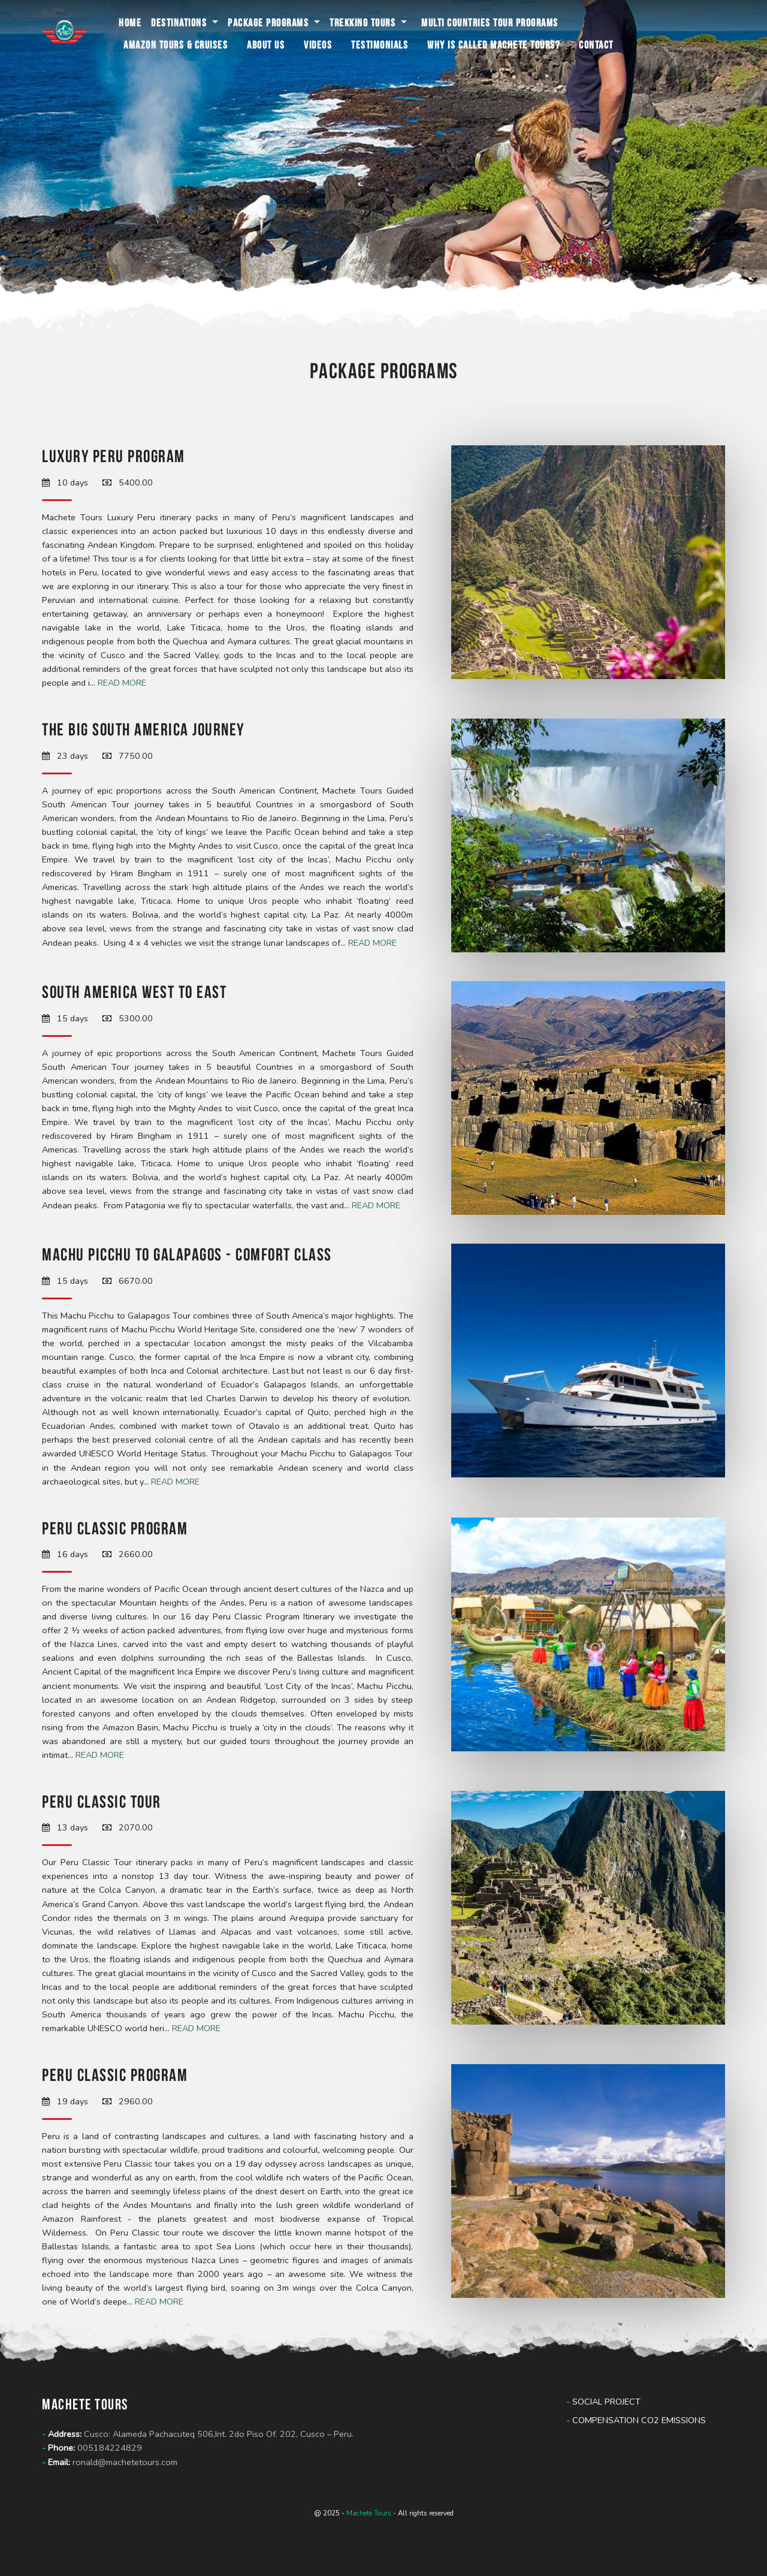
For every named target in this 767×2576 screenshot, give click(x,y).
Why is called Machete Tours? (493, 44)
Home (130, 22)
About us (266, 44)
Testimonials (379, 44)
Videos (318, 44)
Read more (122, 683)
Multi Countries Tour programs (489, 22)
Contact (596, 44)
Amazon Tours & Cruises (175, 44)
